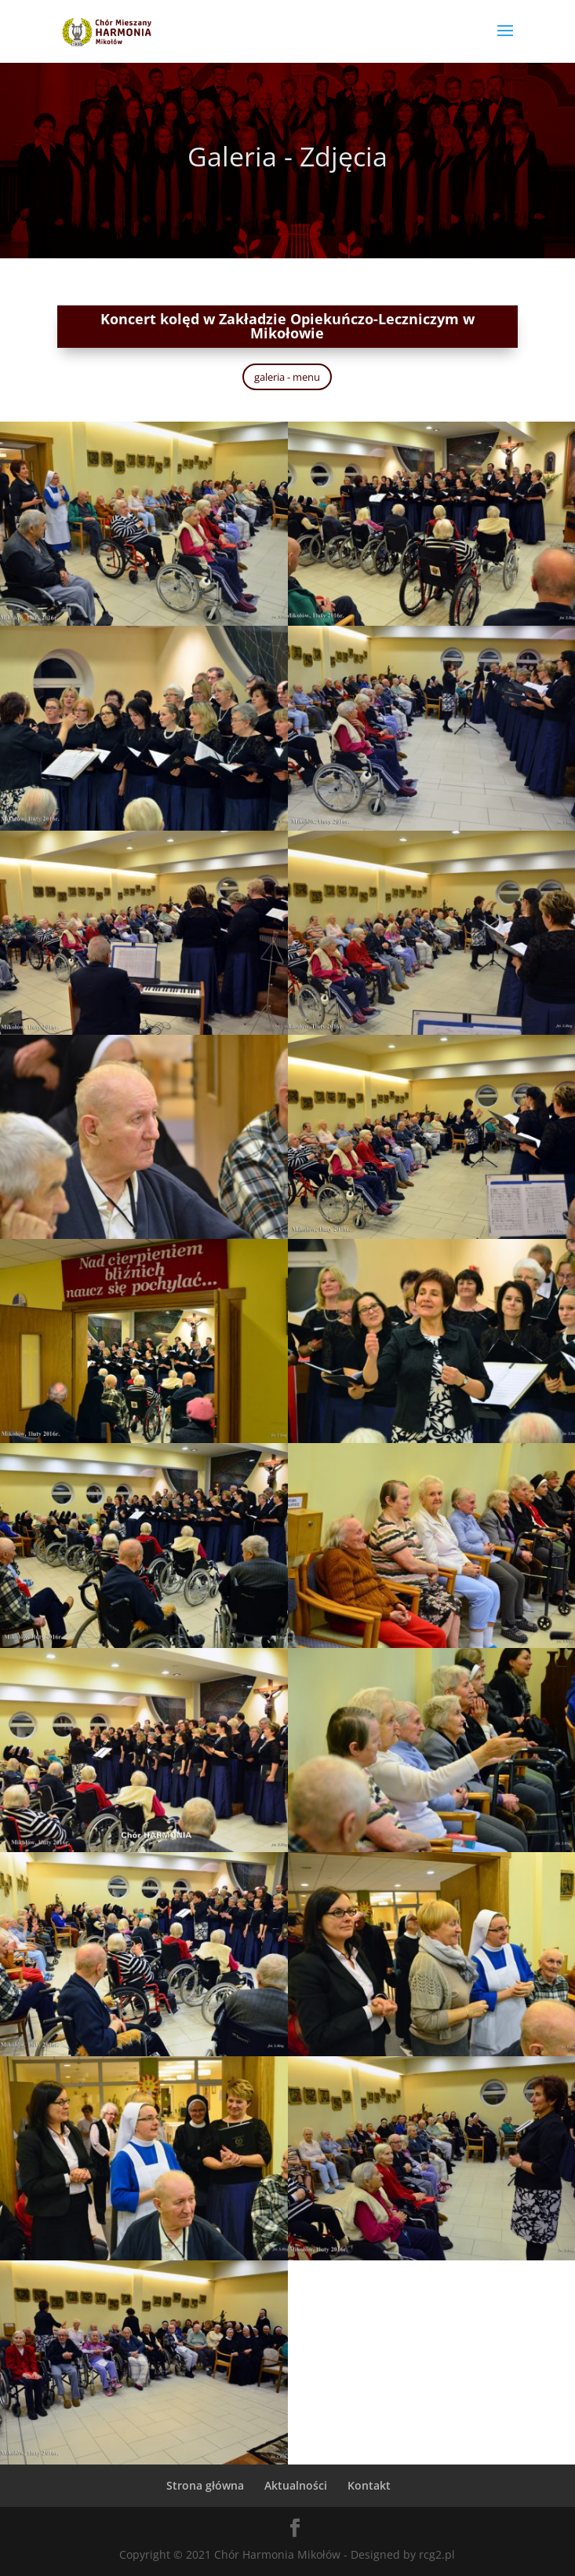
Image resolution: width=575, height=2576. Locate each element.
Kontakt (369, 2485)
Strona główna (205, 2485)
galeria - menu (287, 377)
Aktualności (295, 2485)
